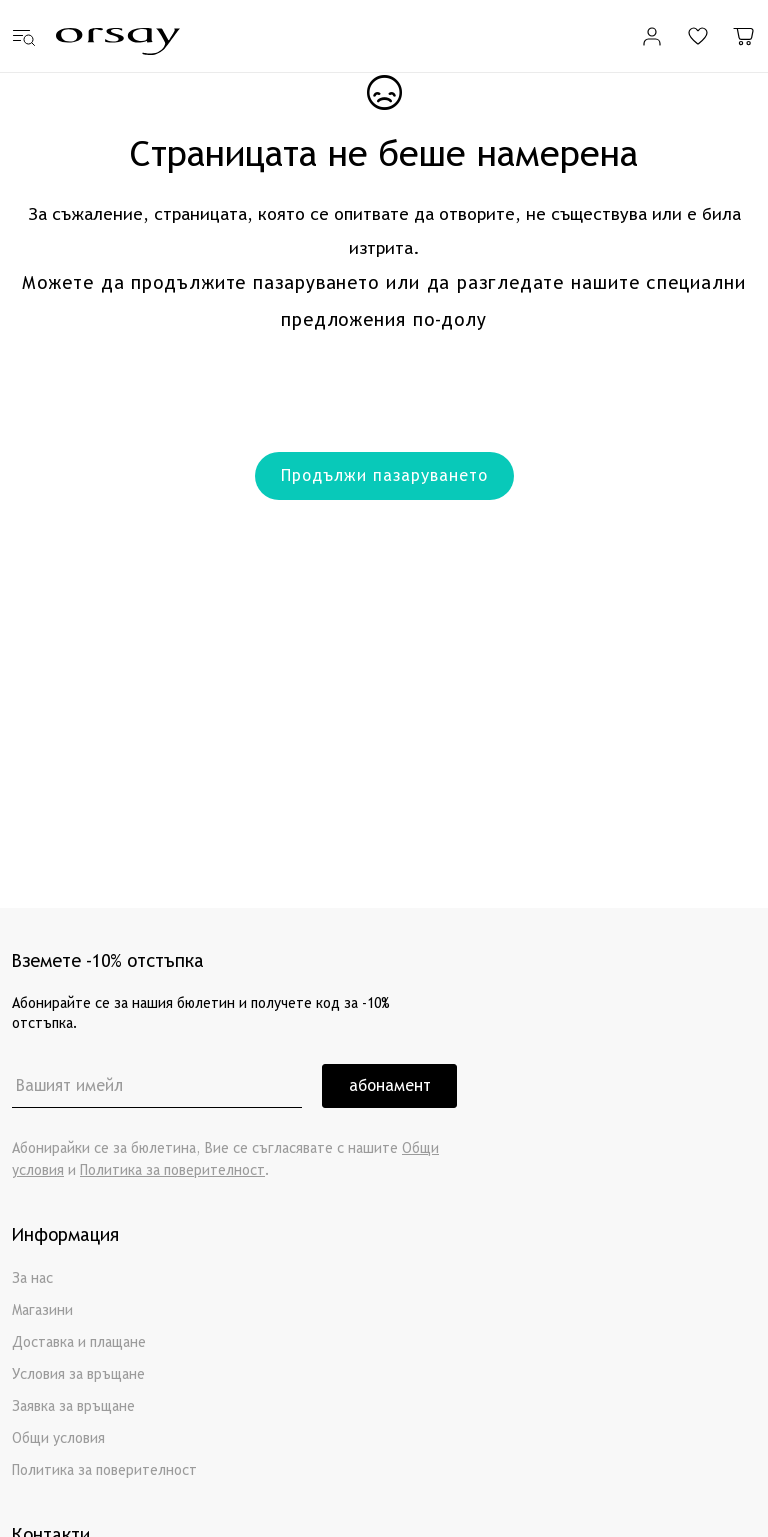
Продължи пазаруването (384, 475)
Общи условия (58, 1438)
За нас (32, 1278)
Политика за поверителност (172, 1170)
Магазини (42, 1310)
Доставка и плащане (79, 1342)
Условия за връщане (78, 1374)
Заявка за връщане (73, 1406)
